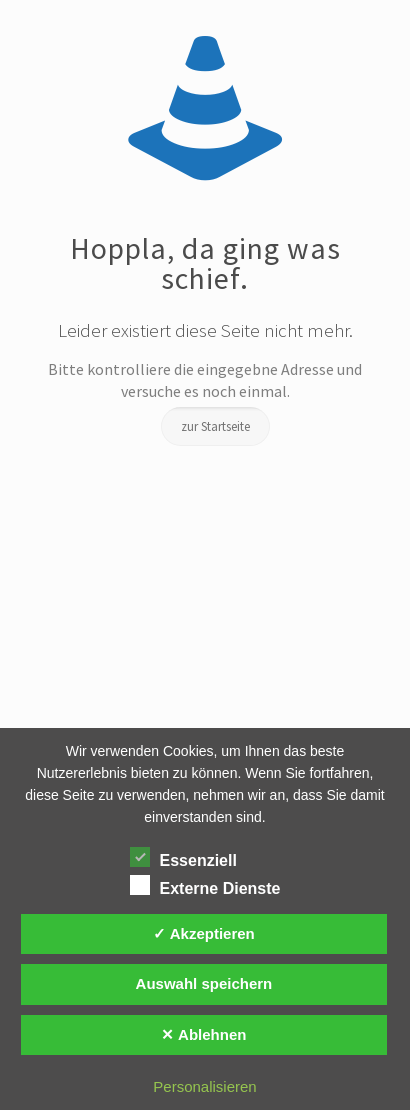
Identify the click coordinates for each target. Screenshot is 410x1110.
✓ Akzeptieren (204, 933)
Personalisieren (204, 1086)
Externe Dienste (205, 886)
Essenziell (183, 858)
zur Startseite (215, 426)
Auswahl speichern (204, 983)
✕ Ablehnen (203, 1034)
